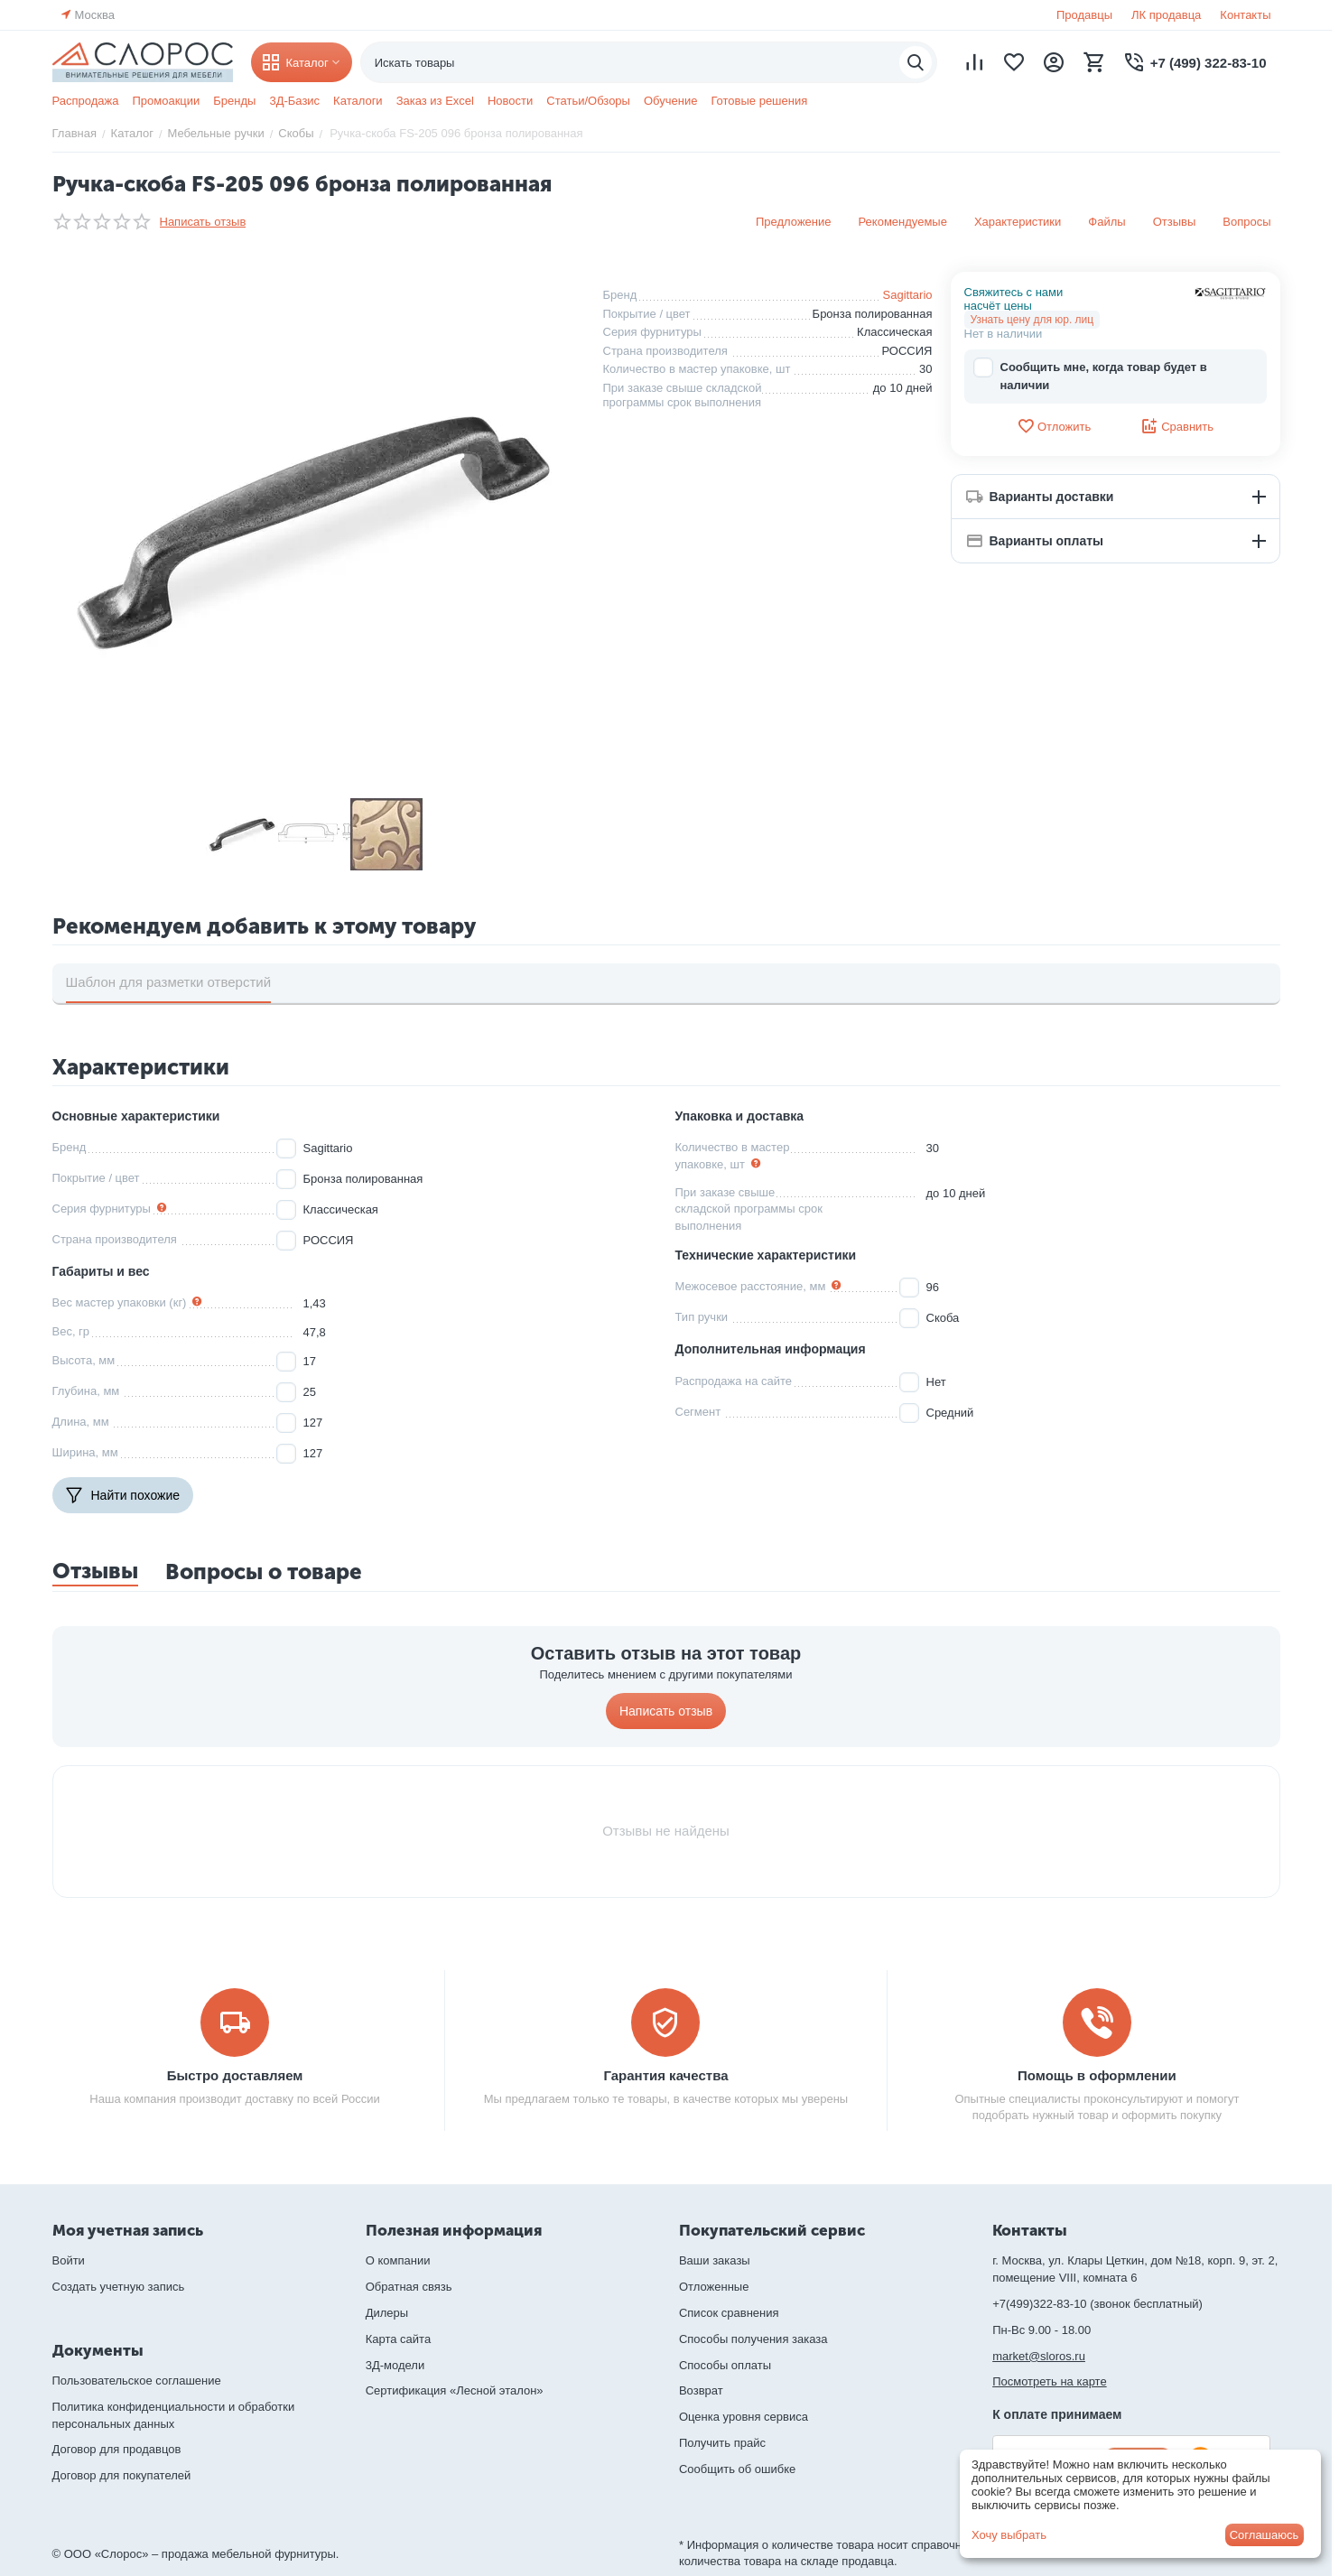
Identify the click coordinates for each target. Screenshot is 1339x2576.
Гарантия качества (665, 2075)
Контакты (1245, 15)
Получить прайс (722, 2443)
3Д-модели (395, 2365)
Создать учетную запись (118, 2286)
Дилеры (387, 2313)
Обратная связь (409, 2286)
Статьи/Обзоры (588, 100)
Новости (510, 100)
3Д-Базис (294, 100)
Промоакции (166, 100)
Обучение (670, 100)
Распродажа (85, 100)
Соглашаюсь (1264, 2535)
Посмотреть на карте (1049, 2381)
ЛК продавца (1166, 15)
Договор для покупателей (121, 2475)
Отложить (1054, 426)
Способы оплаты (725, 2365)
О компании (398, 2260)
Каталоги (358, 100)
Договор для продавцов (116, 2449)
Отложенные (714, 2286)
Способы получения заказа (753, 2339)
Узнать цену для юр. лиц (1032, 319)
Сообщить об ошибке (737, 2469)
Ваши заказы (714, 2260)
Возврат (701, 2390)
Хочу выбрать (1009, 2535)
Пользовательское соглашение (136, 2380)
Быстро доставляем (235, 2075)
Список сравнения (729, 2313)
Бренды (234, 100)
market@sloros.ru (1038, 2356)
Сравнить (1176, 426)
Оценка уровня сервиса (743, 2416)
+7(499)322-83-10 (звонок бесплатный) (1097, 2304)
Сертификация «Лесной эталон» (455, 2390)
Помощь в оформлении (1097, 2075)
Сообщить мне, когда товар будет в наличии (1090, 375)
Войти (68, 2260)
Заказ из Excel (435, 100)
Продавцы (1084, 15)
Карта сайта (398, 2339)
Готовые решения (759, 100)
